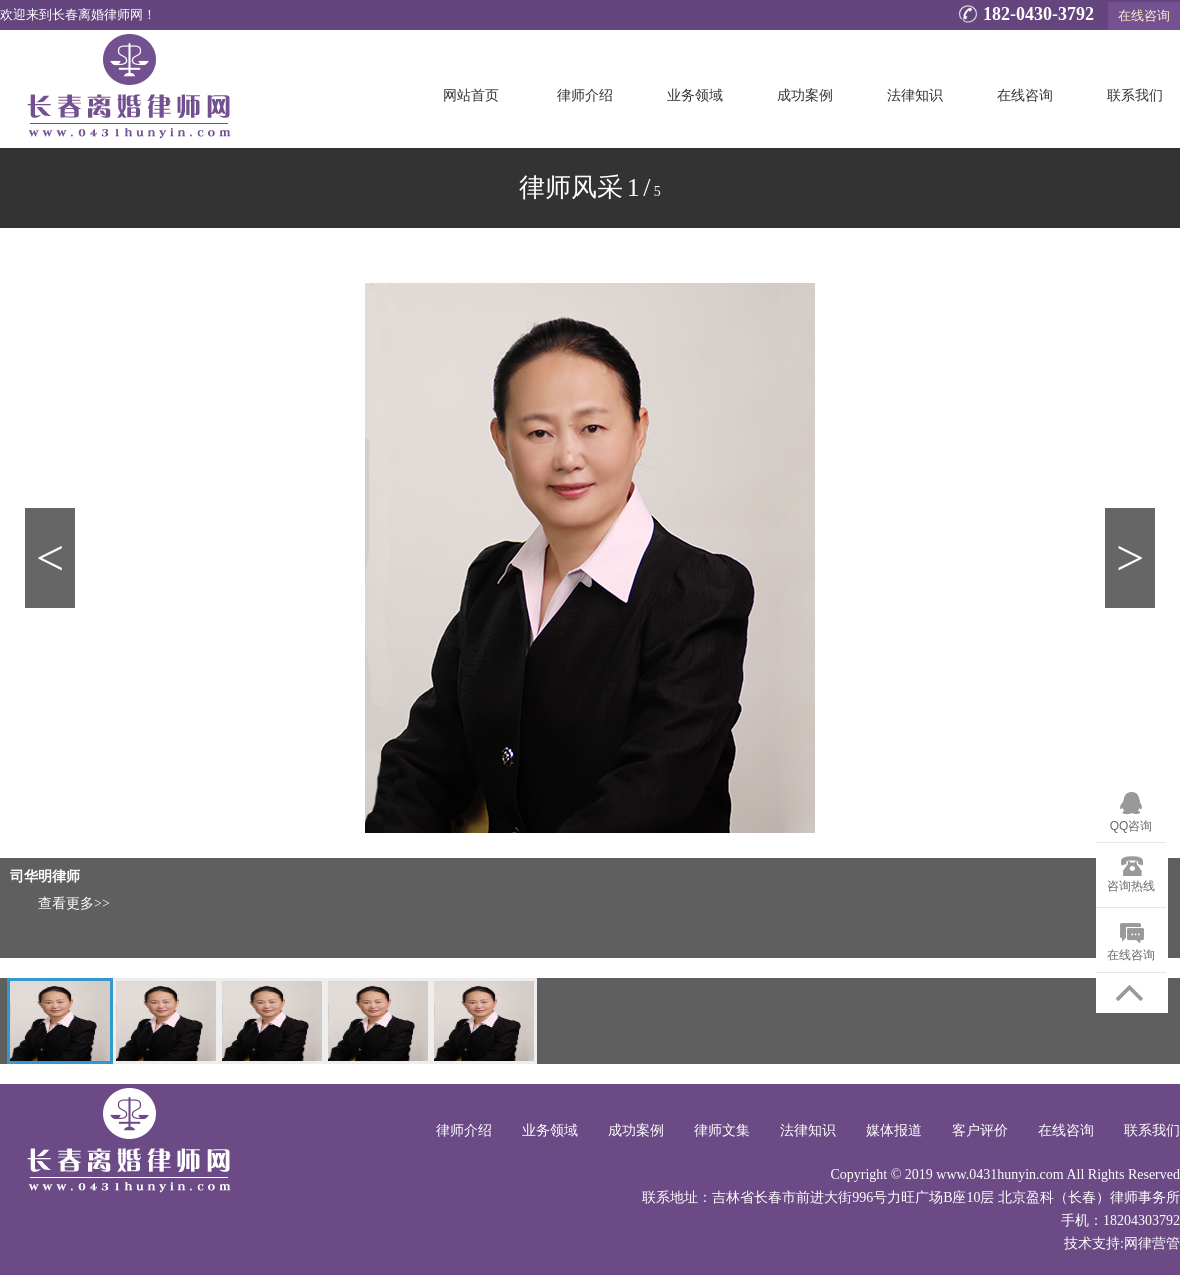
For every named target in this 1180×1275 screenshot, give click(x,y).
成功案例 (805, 95)
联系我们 (1135, 95)
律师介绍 (585, 95)
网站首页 (471, 95)
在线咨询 (1144, 15)
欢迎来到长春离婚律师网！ (78, 15)
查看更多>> (74, 903)
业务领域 (695, 95)
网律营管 (1152, 1243)
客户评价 (980, 1130)
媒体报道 (894, 1130)
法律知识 (915, 95)
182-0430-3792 (1023, 16)
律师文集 (722, 1130)
